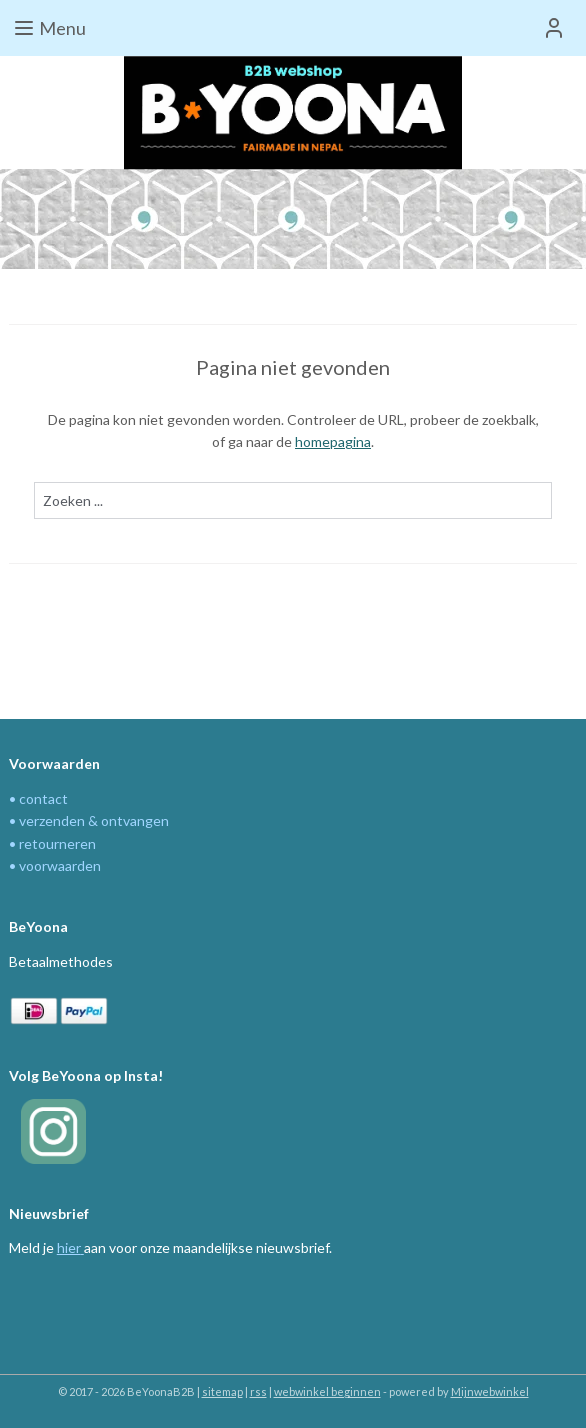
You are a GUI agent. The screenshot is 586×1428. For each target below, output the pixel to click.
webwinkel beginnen (327, 1391)
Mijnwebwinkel (490, 1391)
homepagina (333, 442)
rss (258, 1391)
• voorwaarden (55, 865)
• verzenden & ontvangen (89, 820)
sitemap (222, 1391)
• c (17, 798)
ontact (47, 798)
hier (69, 1247)
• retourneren (52, 843)
